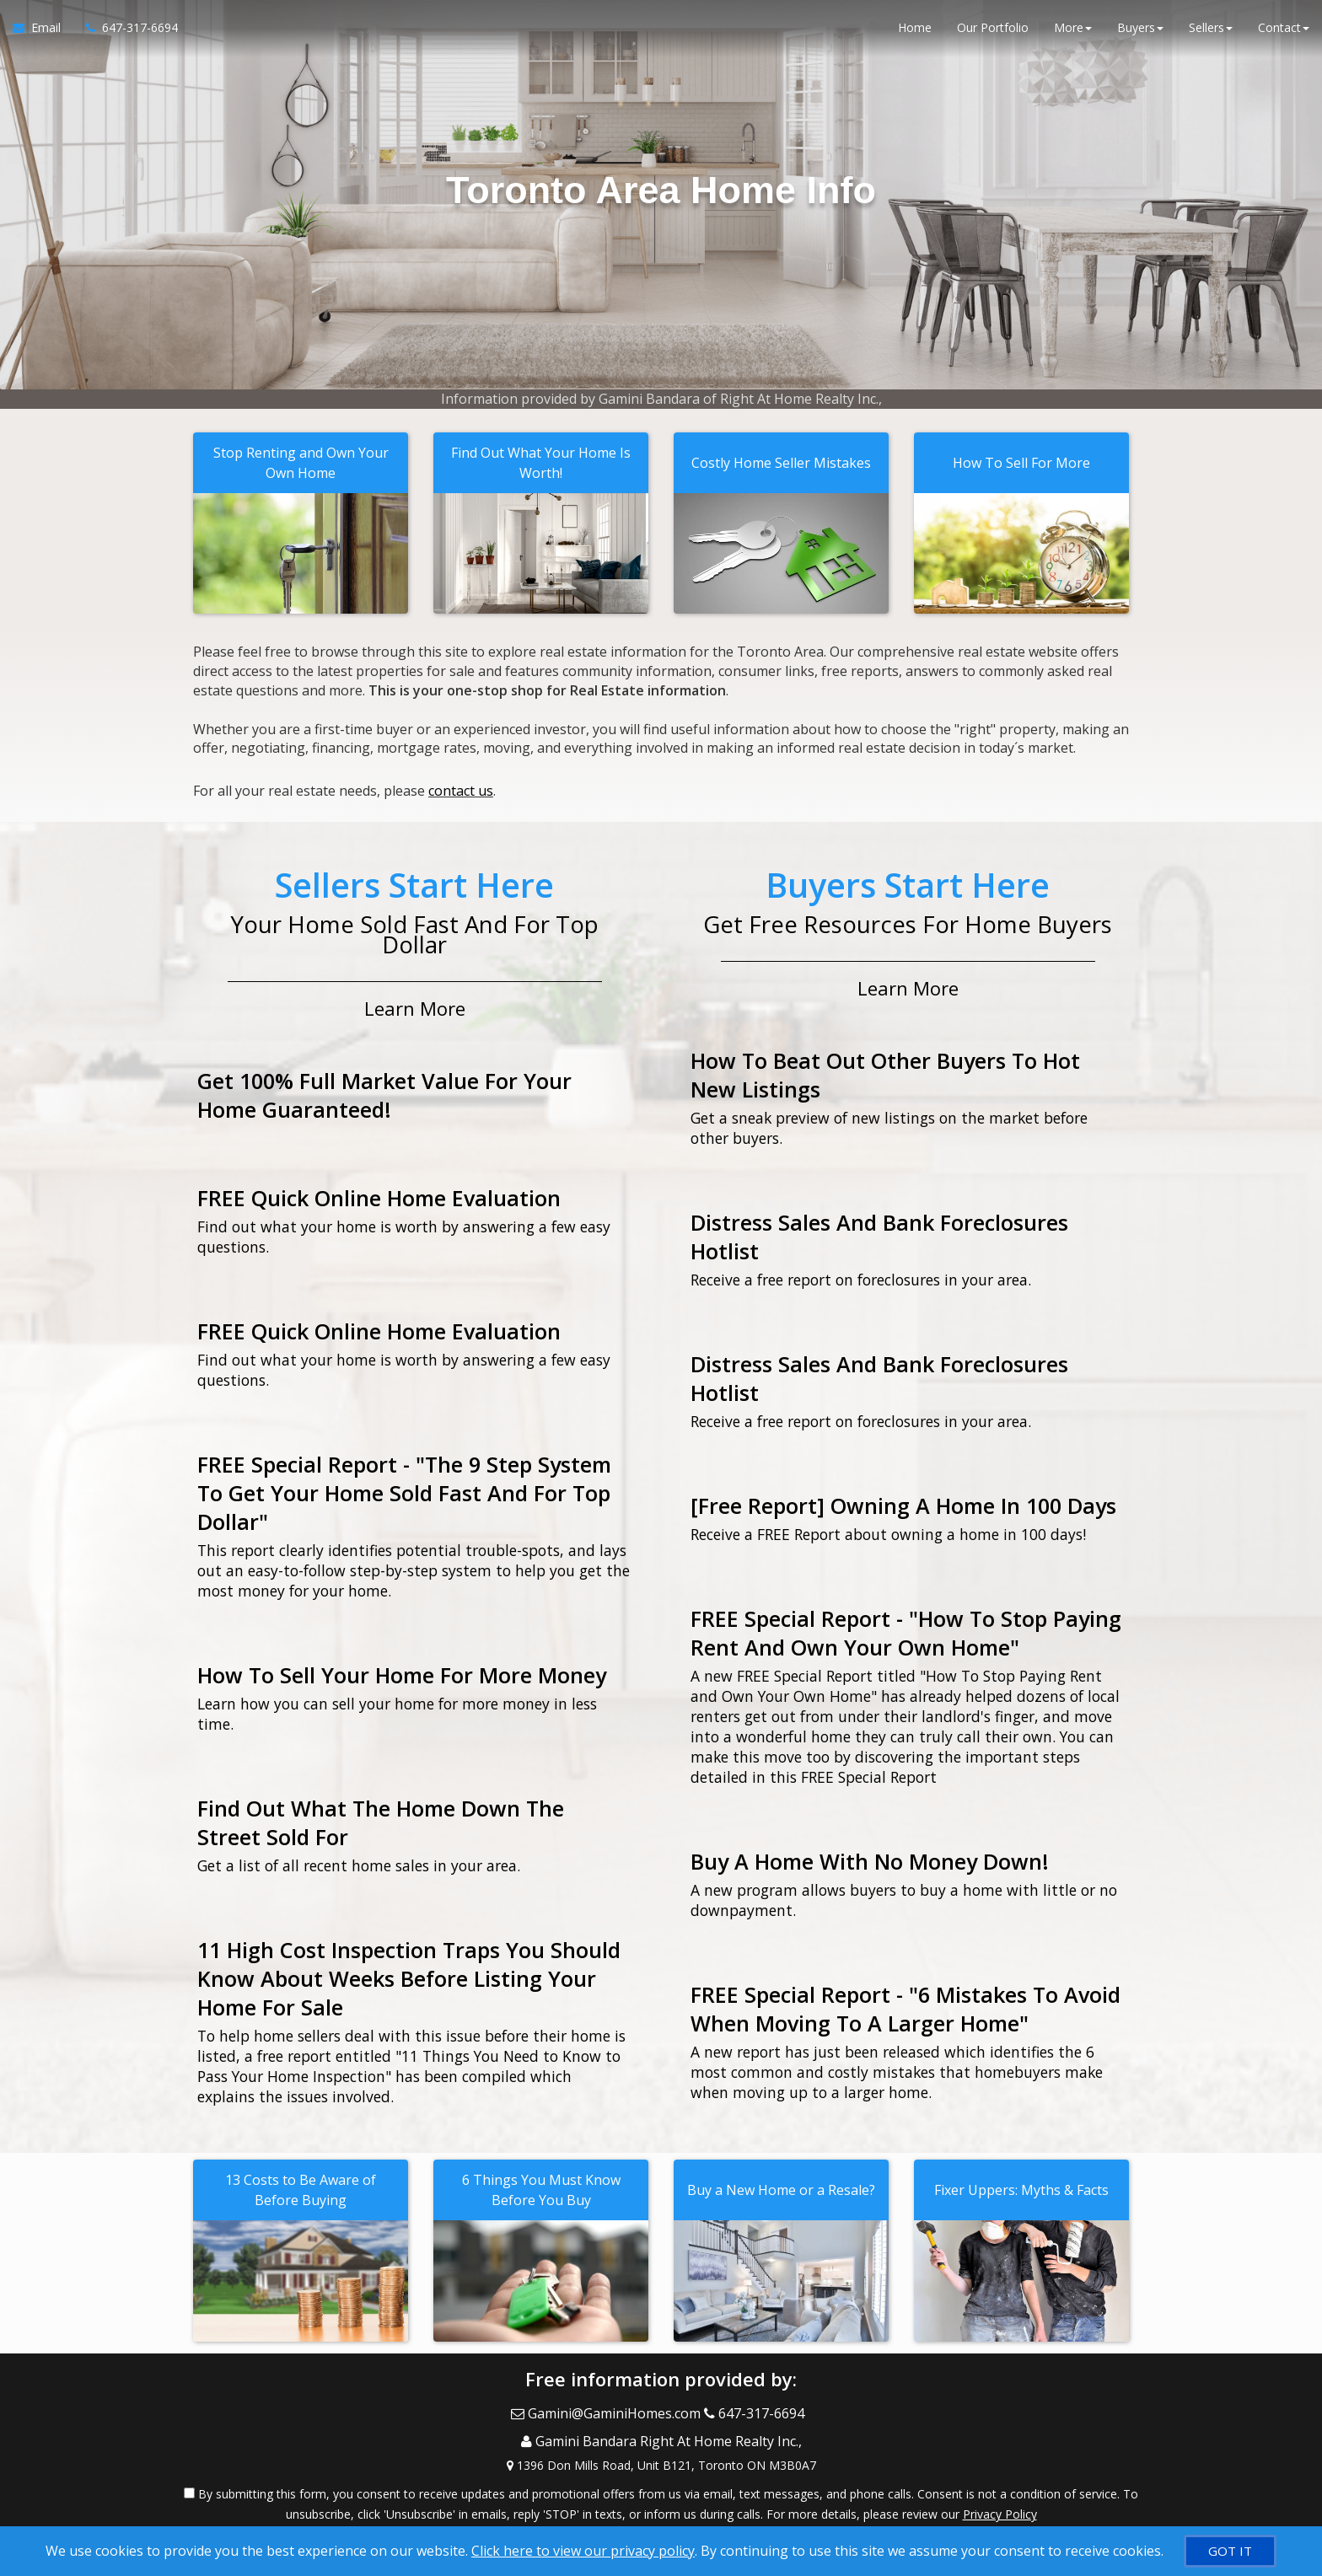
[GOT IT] (1230, 2551)
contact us (460, 786)
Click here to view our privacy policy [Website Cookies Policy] (583, 2550)
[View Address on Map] (661, 2439)
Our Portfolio (993, 33)
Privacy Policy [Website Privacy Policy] (1000, 2488)
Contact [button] (1283, 33)
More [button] (1073, 33)
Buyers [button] (1140, 33)
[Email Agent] (43, 34)
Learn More (414, 999)
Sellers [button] (1211, 33)
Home (915, 33)
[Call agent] (125, 34)
